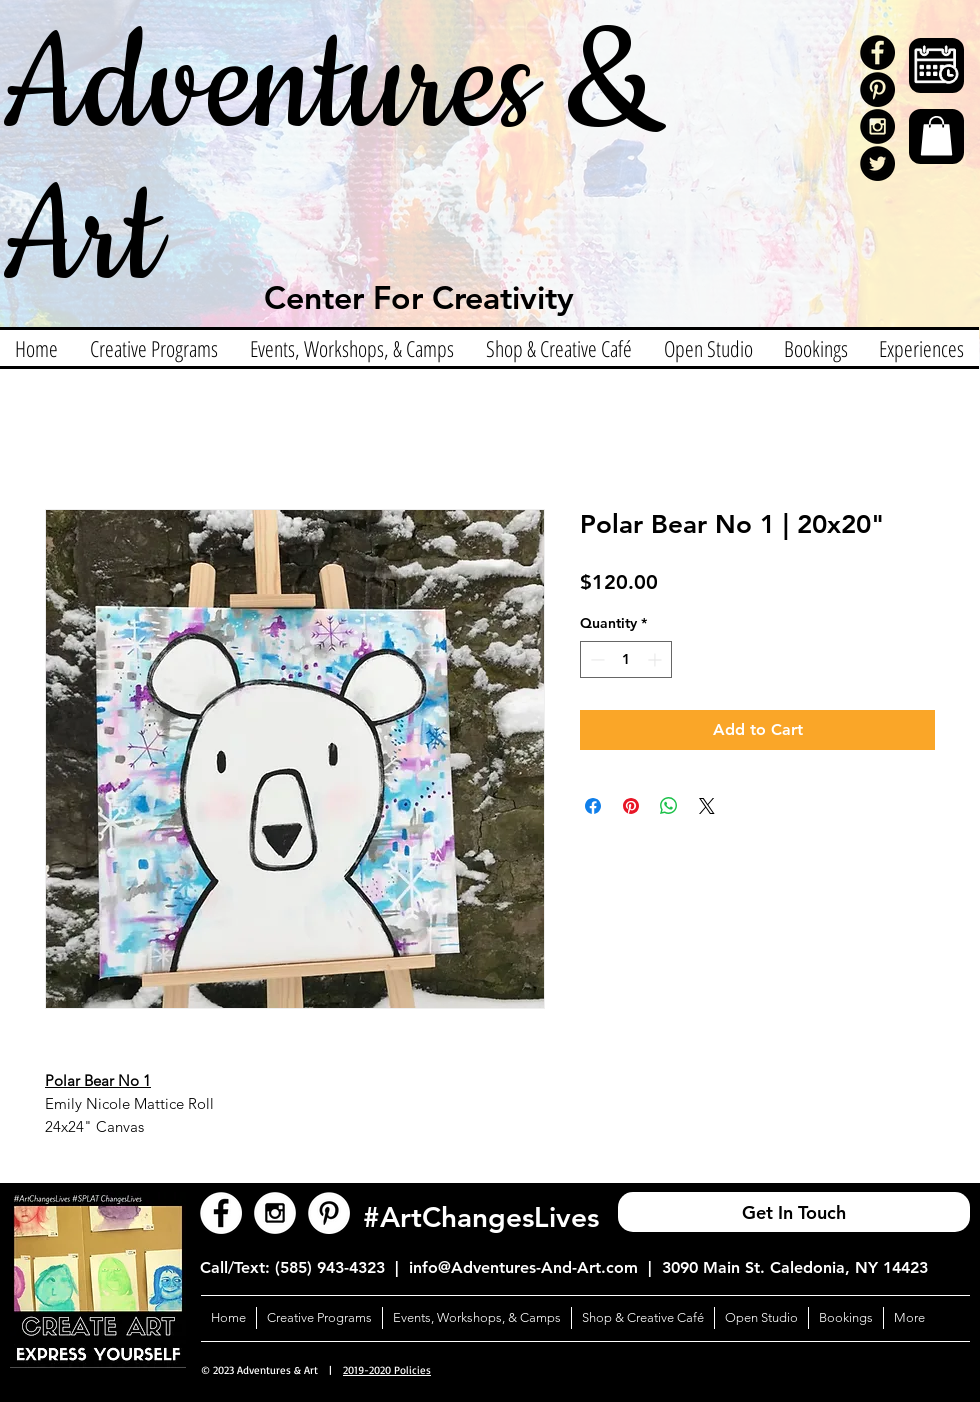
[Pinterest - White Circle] (329, 1213)
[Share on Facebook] (593, 806)
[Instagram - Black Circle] (877, 126)
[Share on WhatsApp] (669, 806)
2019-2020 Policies (387, 1370)
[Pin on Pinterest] (631, 806)
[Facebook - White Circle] (221, 1213)
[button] (936, 135)
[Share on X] (707, 806)
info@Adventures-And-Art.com (523, 1267)
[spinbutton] (626, 659)
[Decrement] (595, 659)
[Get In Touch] (794, 1212)
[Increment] (656, 659)
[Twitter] (877, 163)
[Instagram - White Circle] (275, 1213)
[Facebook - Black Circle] (877, 52)
